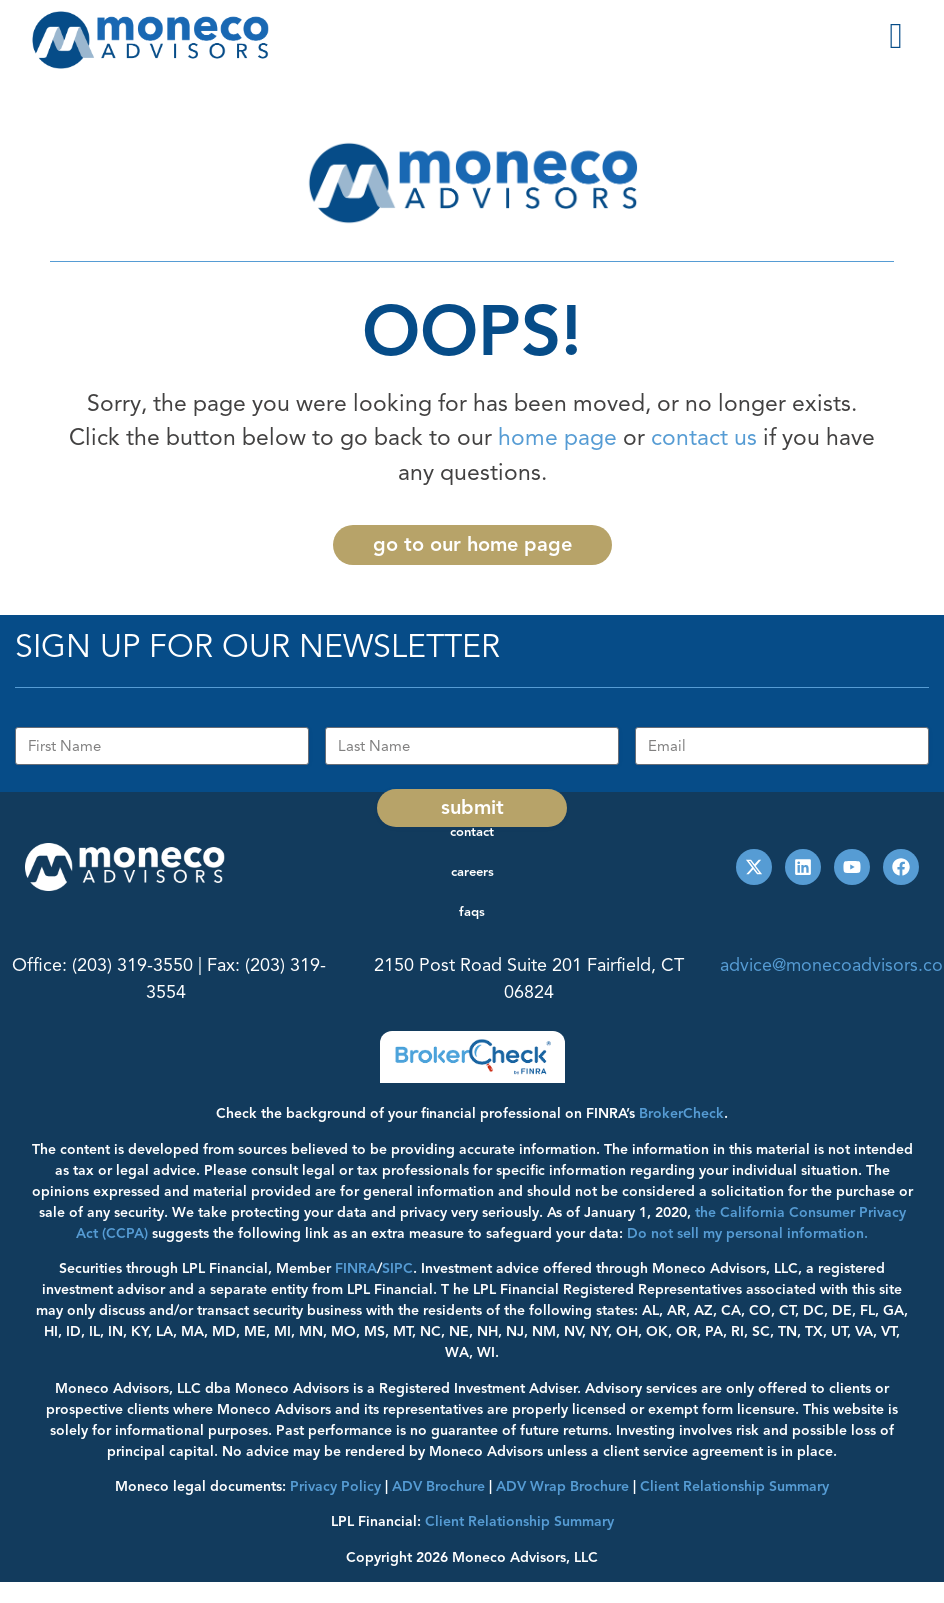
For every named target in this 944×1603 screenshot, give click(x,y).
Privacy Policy (335, 1486)
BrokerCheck (681, 1113)
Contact (472, 832)
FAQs (472, 912)
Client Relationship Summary (519, 1521)
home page (557, 437)
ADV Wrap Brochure (562, 1486)
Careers (472, 872)
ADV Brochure (438, 1486)
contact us (704, 437)
